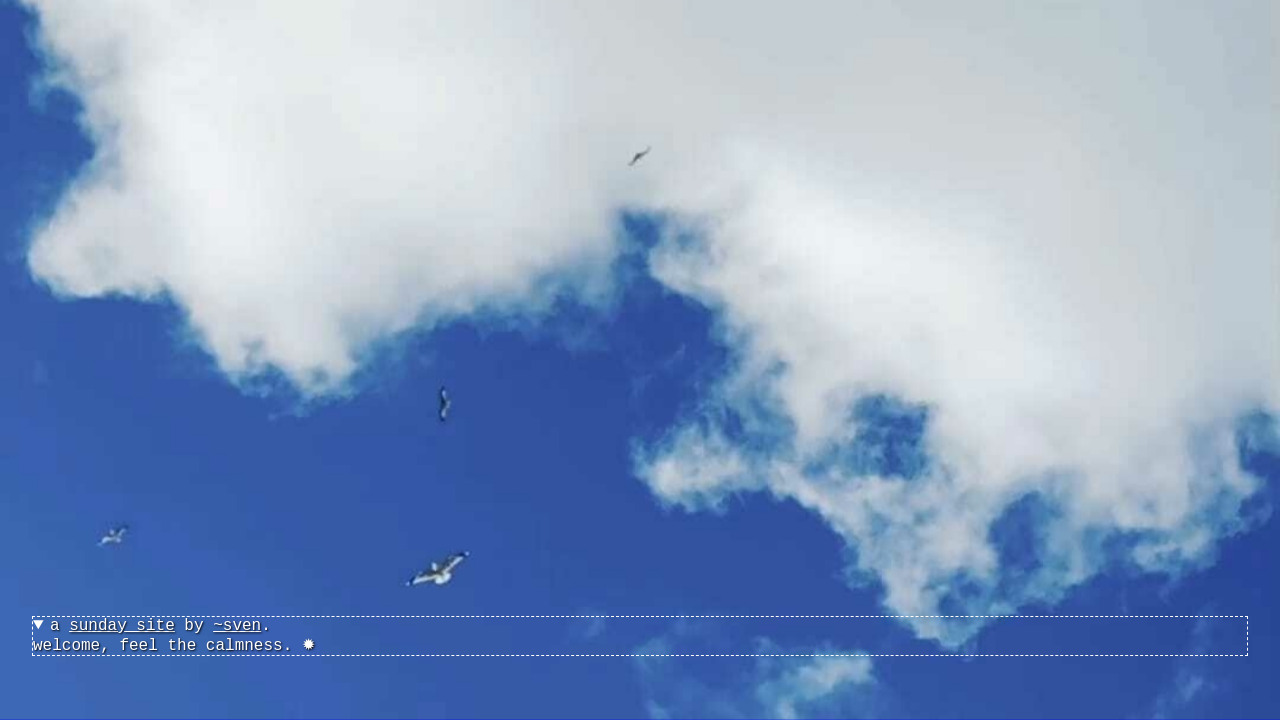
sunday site (122, 626)
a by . (160, 626)
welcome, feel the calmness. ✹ (640, 636)
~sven (237, 626)
